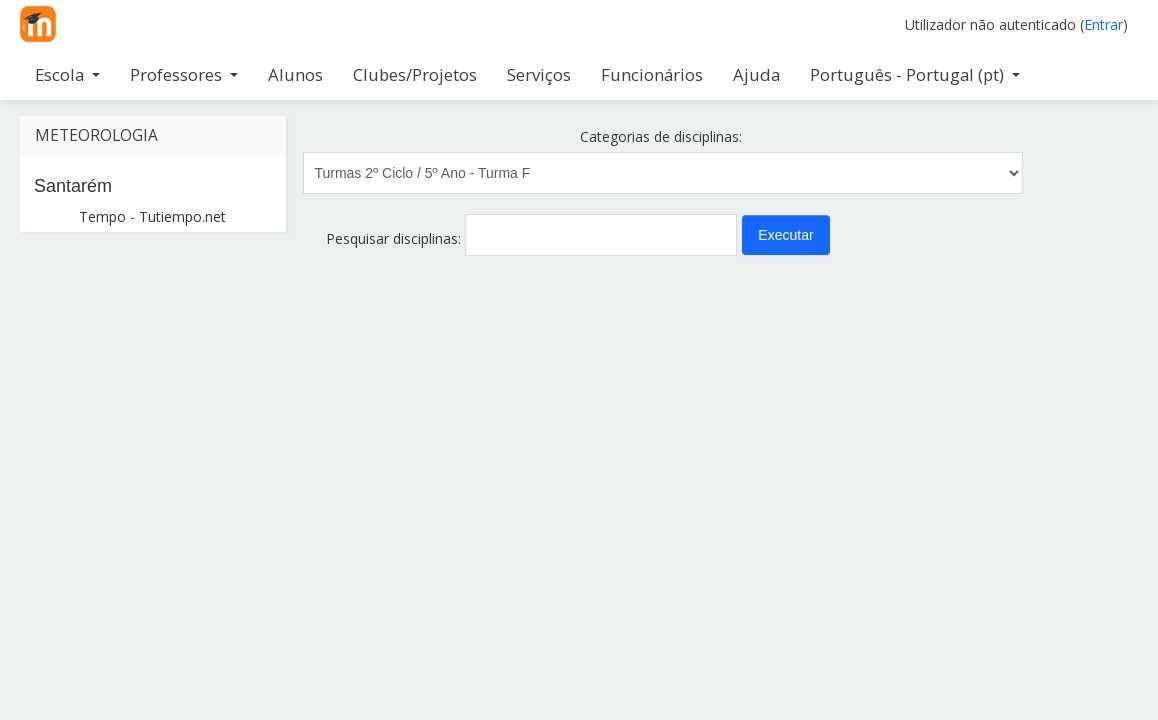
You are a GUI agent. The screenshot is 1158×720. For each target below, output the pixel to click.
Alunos (295, 74)
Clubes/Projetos (415, 74)
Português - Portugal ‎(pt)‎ (915, 74)
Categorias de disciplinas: (661, 136)
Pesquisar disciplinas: (395, 238)
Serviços (539, 74)
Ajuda (756, 74)
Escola (67, 74)
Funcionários (652, 74)
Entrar (1103, 24)
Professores (184, 74)
